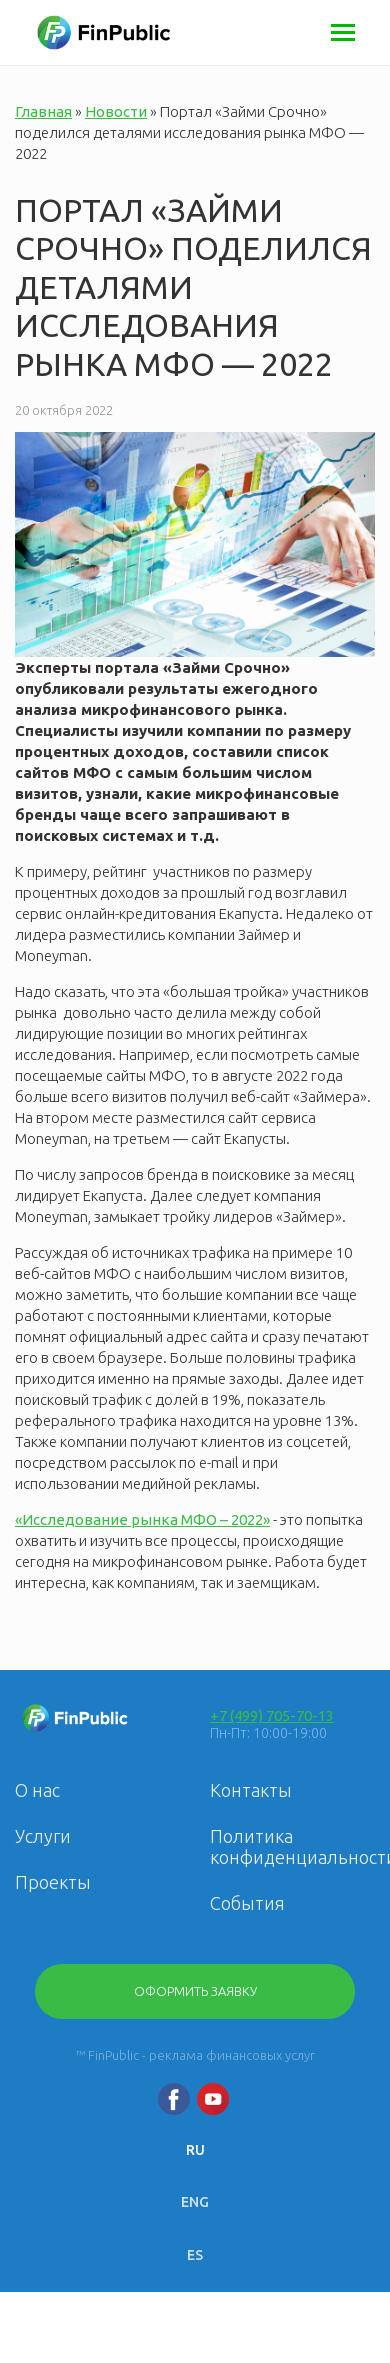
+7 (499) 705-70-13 (272, 1715)
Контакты (251, 1790)
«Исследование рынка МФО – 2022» (142, 1519)
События (247, 1903)
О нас (37, 1790)
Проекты (53, 1882)
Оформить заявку (195, 1991)
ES (195, 2255)
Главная (43, 111)
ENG (195, 2202)
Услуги (43, 1836)
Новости (116, 111)
